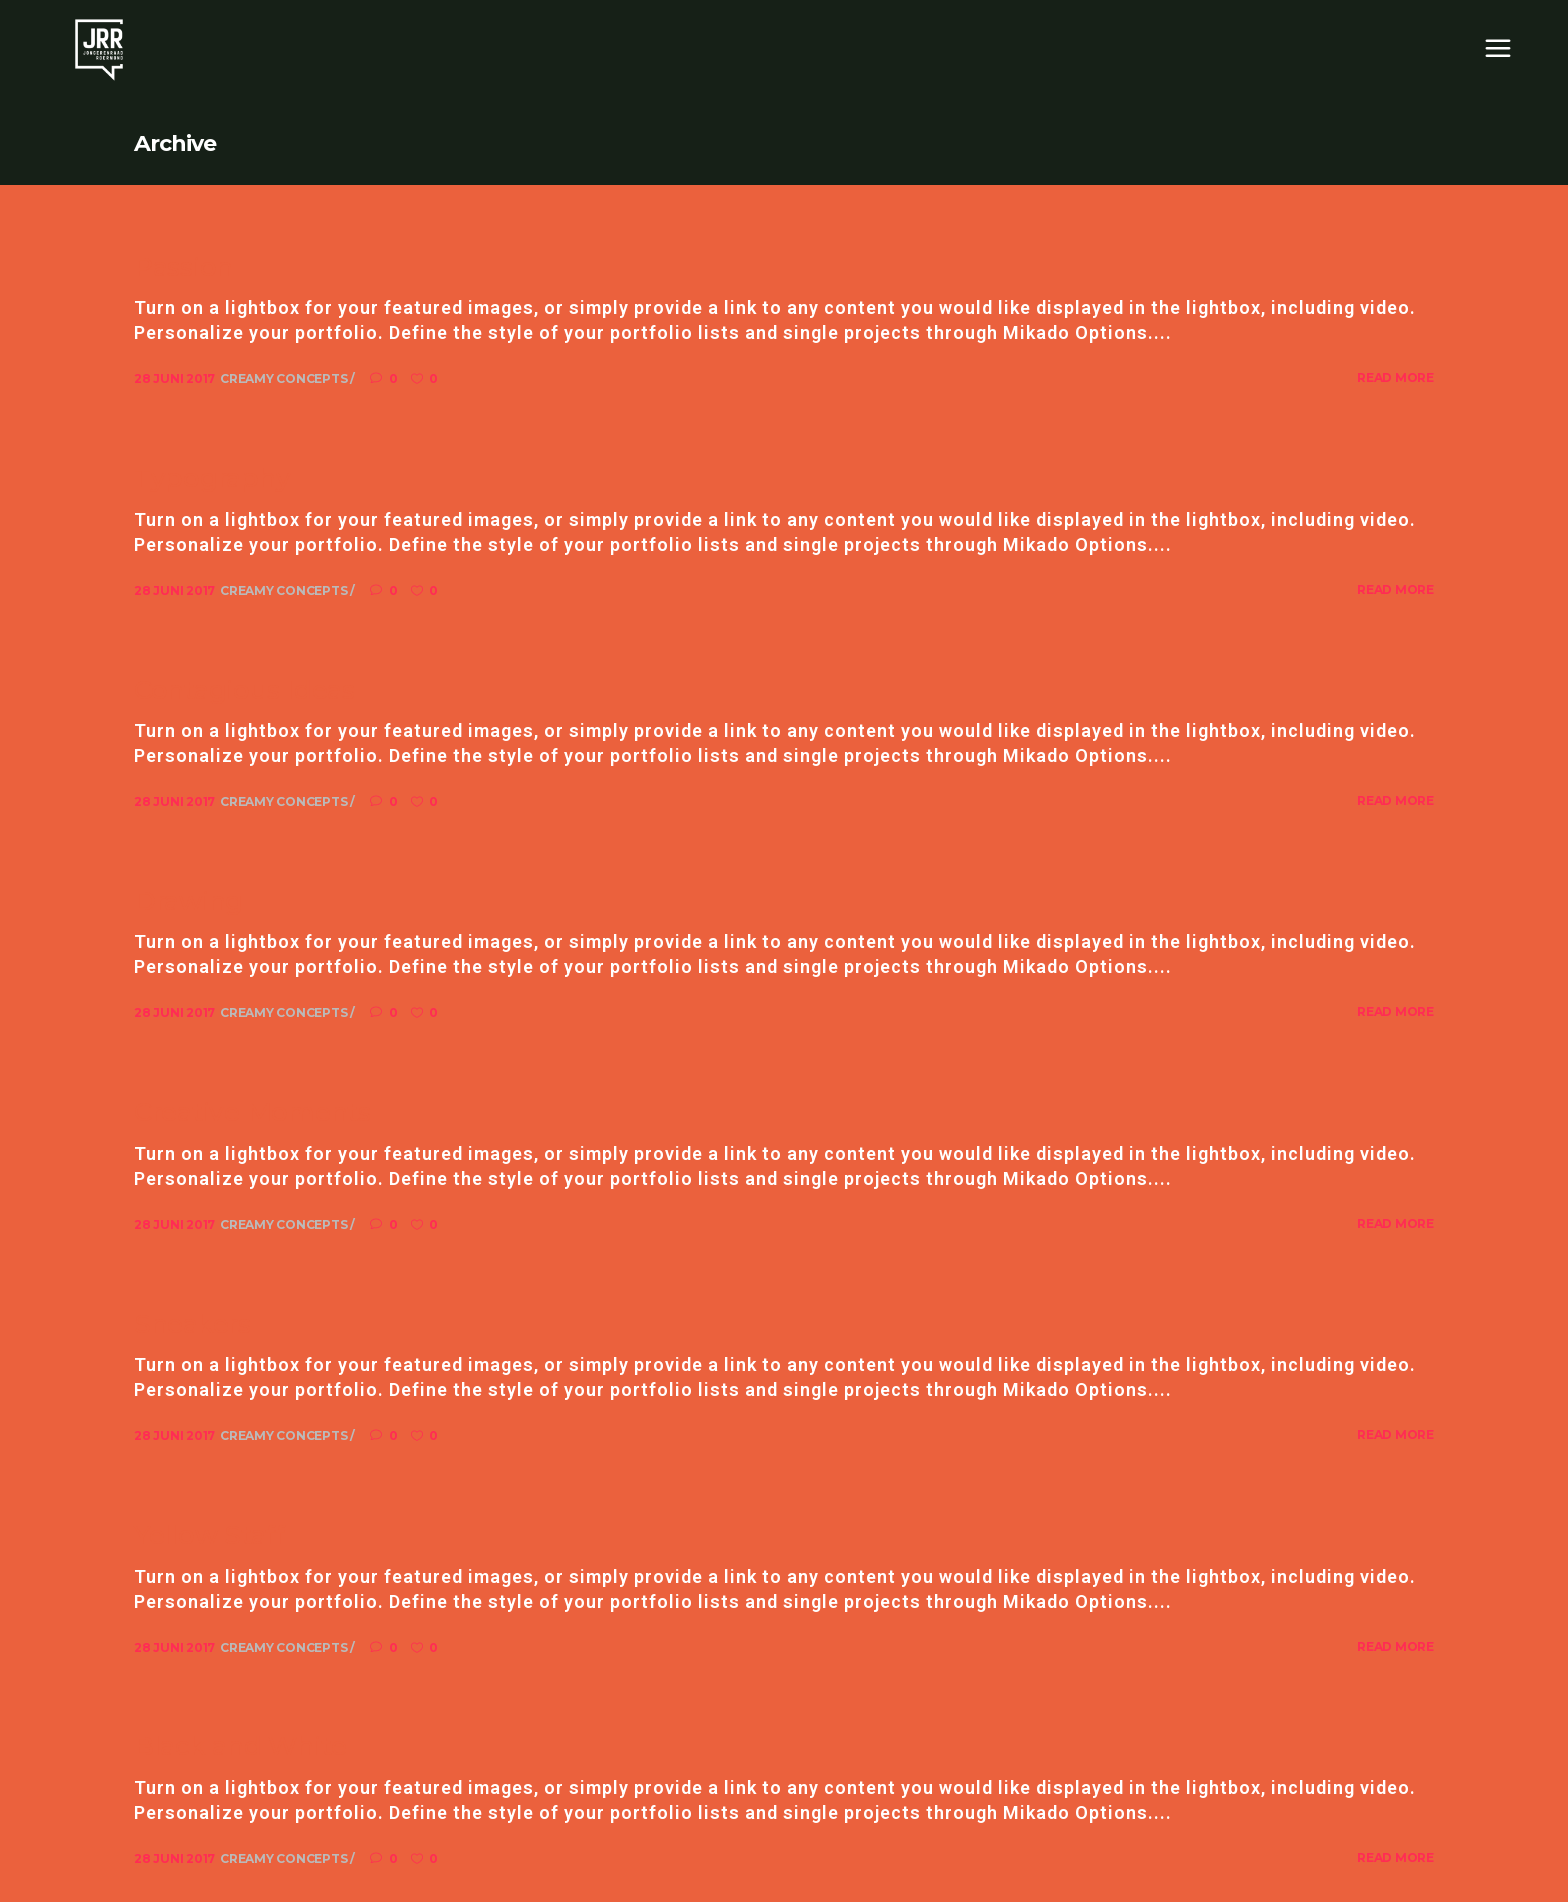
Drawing (188, 901)
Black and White (240, 1746)
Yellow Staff (209, 1535)
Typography (212, 478)
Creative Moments (252, 1112)
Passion (183, 267)
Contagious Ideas (244, 690)
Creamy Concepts (285, 378)
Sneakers (192, 1324)
